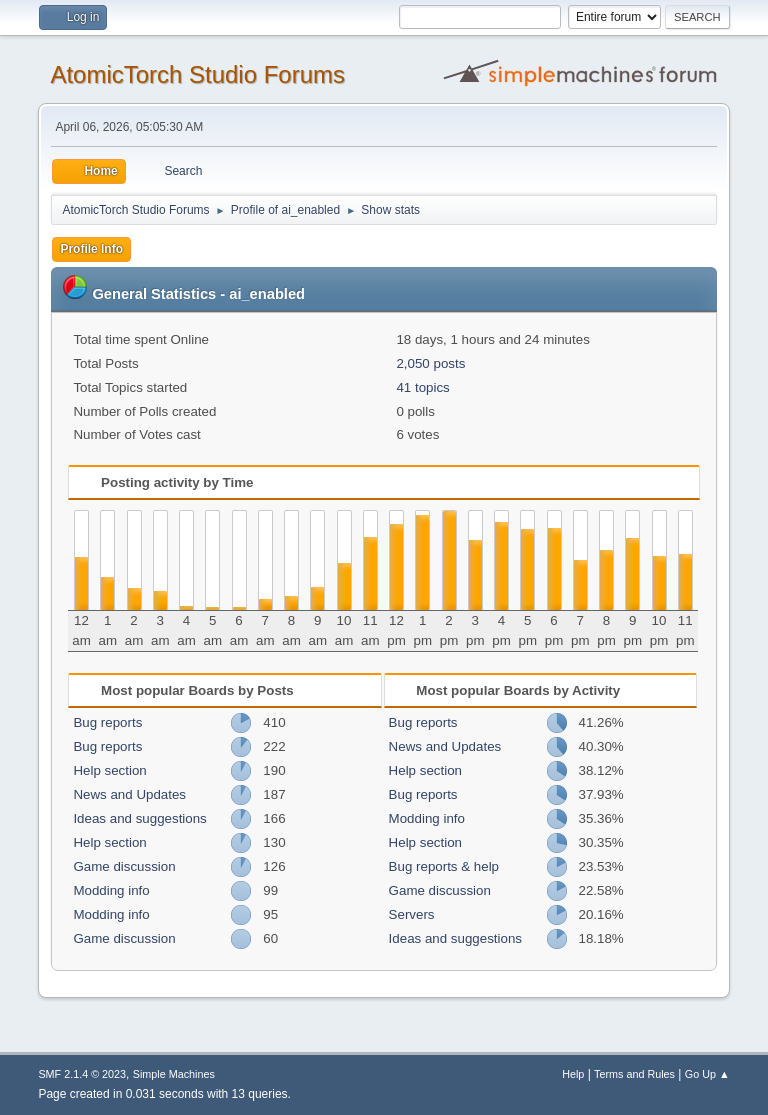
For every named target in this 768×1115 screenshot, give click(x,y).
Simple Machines (174, 1074)
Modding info (111, 890)
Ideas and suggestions (139, 818)
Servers (412, 914)
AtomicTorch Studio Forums (197, 74)
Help (573, 1074)
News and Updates (129, 794)
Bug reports (107, 722)
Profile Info (91, 249)
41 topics (422, 387)
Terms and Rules (634, 1074)
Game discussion (124, 866)
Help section (109, 770)
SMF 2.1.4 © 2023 (82, 1074)
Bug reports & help (444, 866)
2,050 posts (430, 363)
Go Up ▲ (707, 1074)
